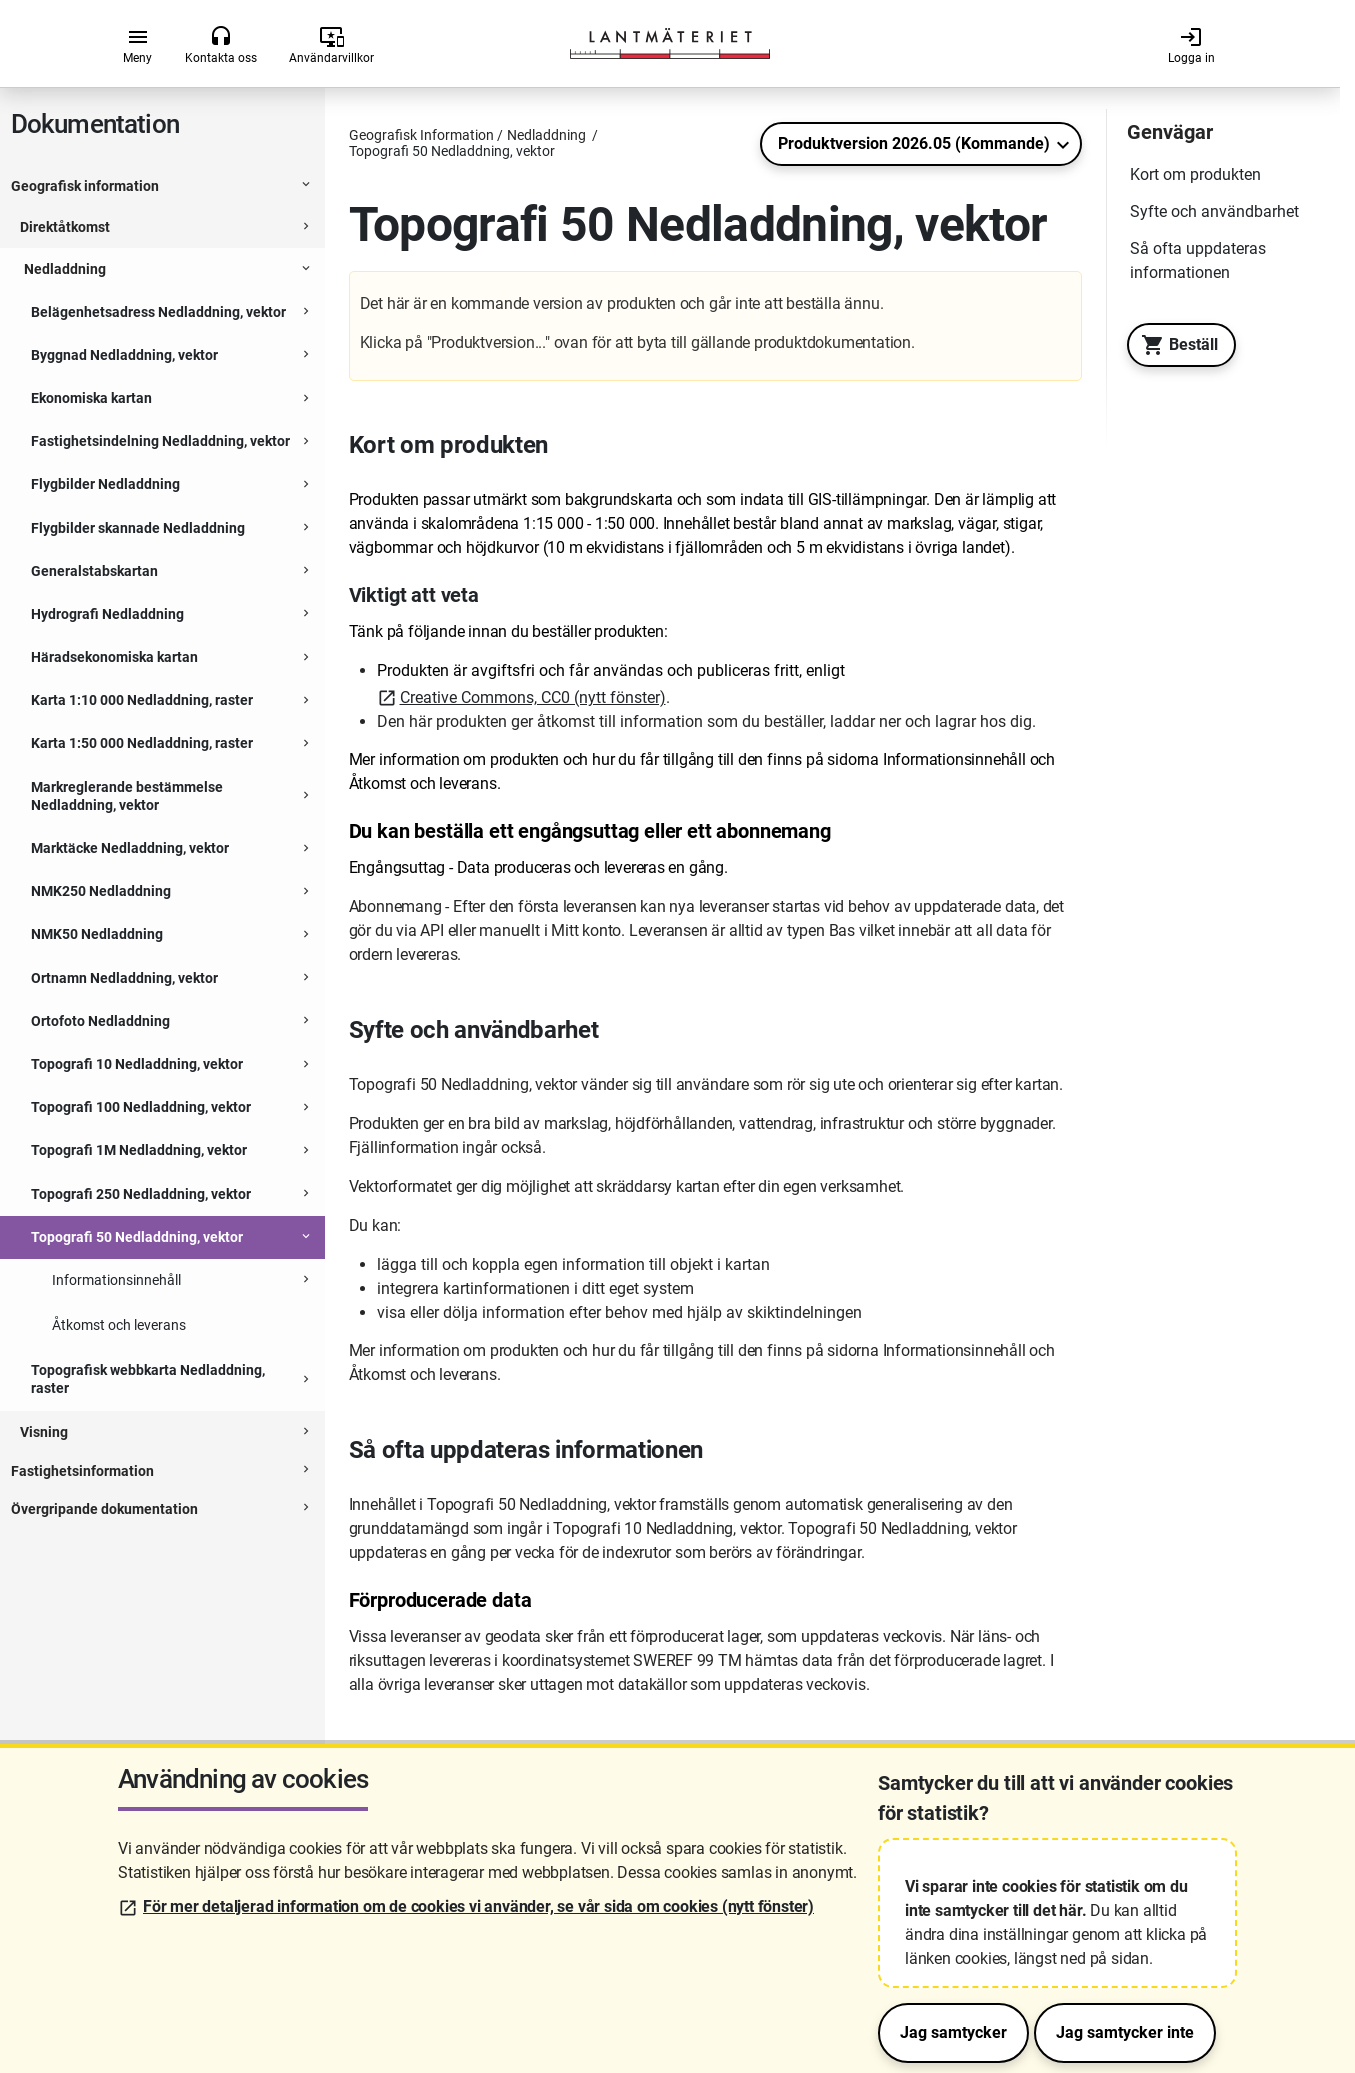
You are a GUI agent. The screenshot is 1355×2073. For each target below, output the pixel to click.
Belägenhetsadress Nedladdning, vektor (158, 312)
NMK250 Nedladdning (101, 891)
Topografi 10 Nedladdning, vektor (137, 1064)
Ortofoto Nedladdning (100, 1021)
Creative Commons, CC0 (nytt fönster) (533, 697)
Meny (137, 45)
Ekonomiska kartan (91, 398)
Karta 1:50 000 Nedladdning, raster (142, 743)
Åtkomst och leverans (119, 1325)
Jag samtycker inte (1125, 2032)
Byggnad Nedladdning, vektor (124, 355)
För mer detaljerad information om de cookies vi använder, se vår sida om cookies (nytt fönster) (478, 1906)
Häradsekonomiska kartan (114, 657)
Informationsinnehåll (116, 1280)
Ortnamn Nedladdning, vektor (124, 978)
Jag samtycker (953, 2032)
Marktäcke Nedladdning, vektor (130, 848)
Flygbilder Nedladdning (105, 484)
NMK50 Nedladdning (97, 934)
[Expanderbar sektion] (306, 187)
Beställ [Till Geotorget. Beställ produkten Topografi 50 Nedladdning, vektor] (1174, 345)
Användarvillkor (331, 45)
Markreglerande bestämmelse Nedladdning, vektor (127, 796)
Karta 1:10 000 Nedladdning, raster (142, 700)
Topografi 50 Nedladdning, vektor (137, 1237)
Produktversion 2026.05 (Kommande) (914, 143)
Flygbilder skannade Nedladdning (138, 528)
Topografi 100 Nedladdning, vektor (141, 1107)
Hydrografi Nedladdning (107, 614)
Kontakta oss (221, 45)
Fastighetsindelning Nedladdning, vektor (160, 441)
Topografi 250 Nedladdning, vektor (141, 1194)
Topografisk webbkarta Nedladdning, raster (148, 1379)
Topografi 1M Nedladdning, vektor (139, 1150)
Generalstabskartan (94, 571)
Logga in (1191, 45)
